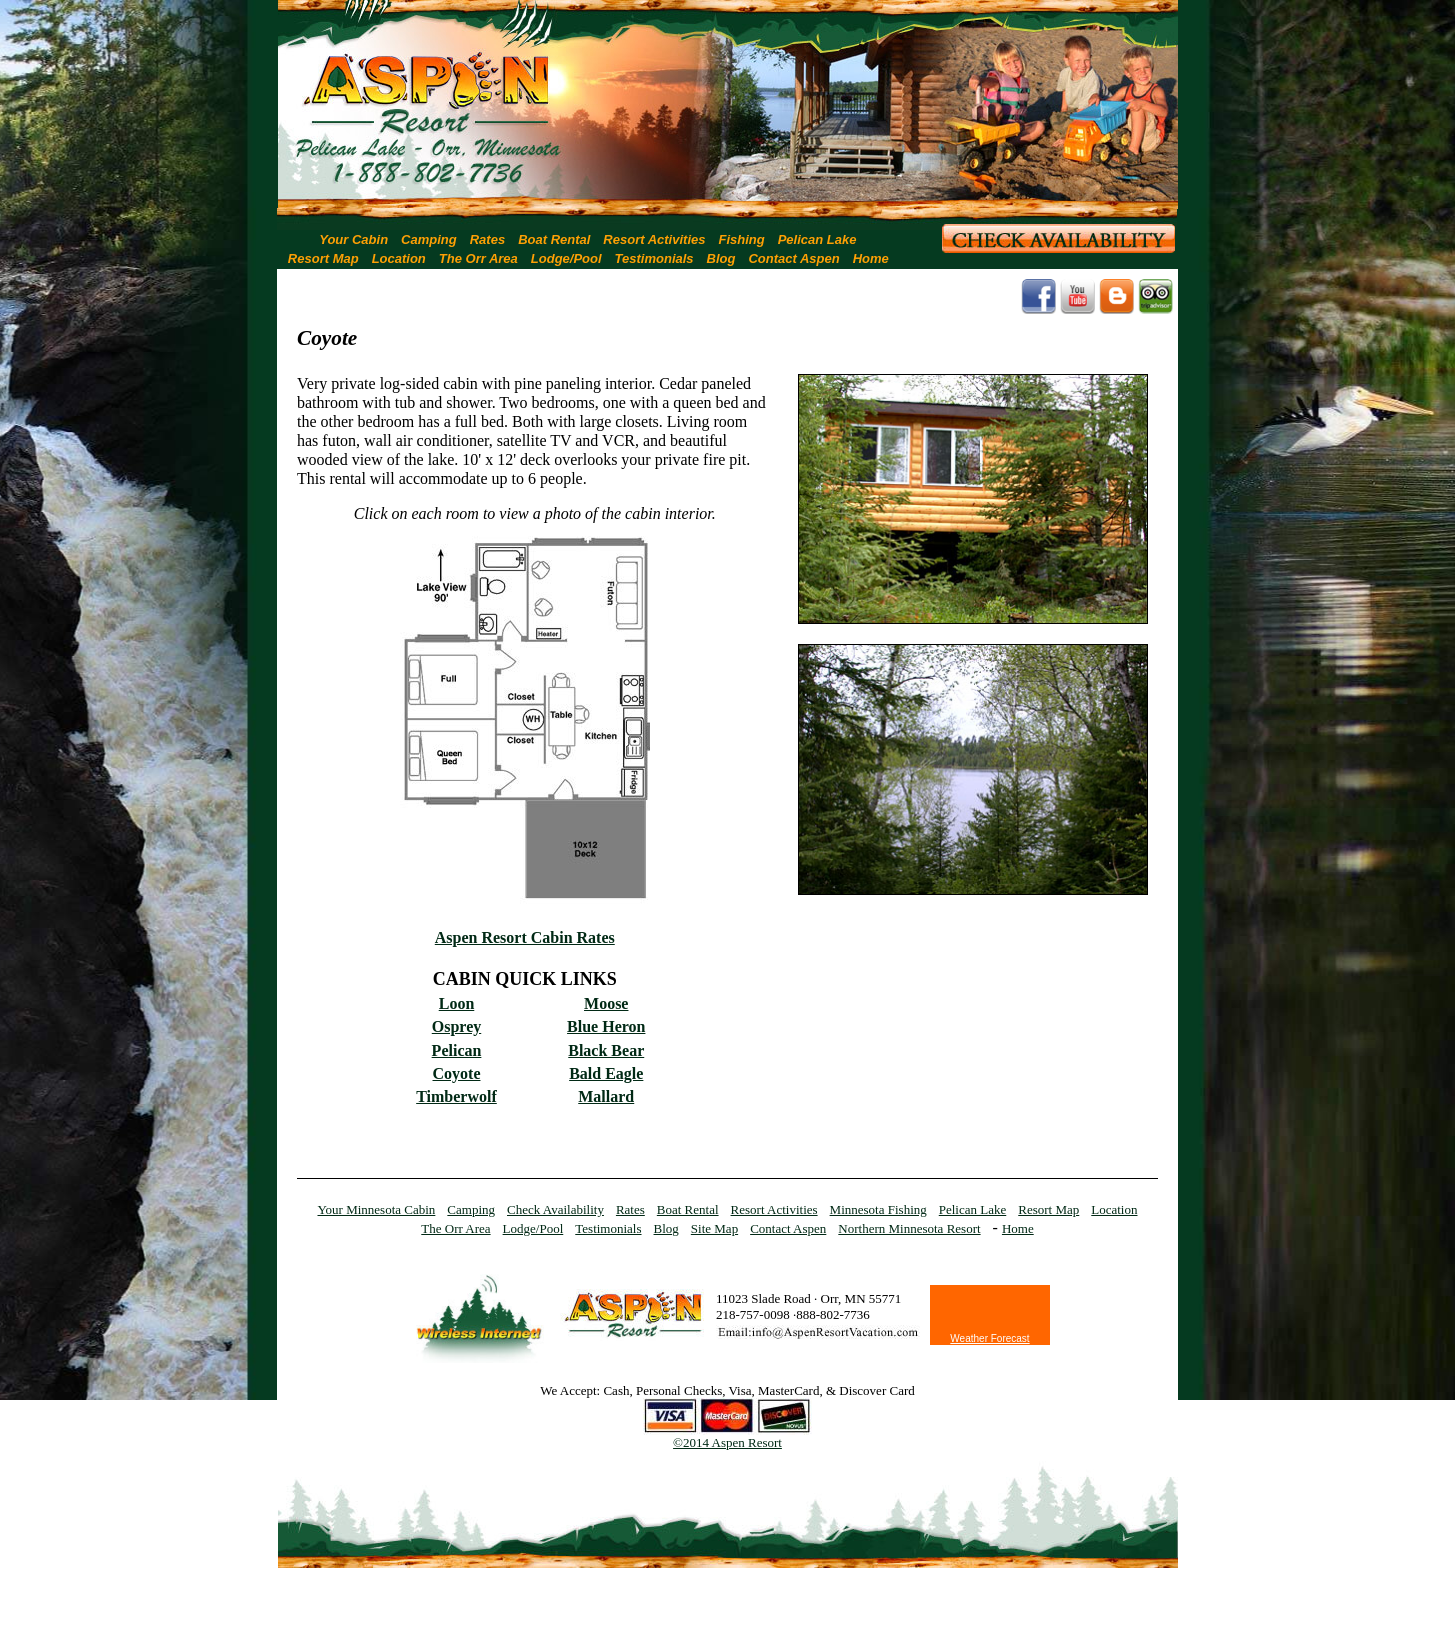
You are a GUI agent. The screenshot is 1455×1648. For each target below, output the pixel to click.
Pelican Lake (817, 239)
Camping (429, 239)
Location (399, 258)
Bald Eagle (606, 1073)
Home (871, 258)
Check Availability (555, 1209)
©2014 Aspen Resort (727, 1442)
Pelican (457, 1050)
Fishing (741, 239)
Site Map (714, 1228)
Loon (457, 1003)
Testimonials (654, 258)
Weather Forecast (989, 1338)
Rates (487, 239)
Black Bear (606, 1050)
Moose (606, 1003)
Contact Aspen (793, 258)
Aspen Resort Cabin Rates (525, 937)
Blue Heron (606, 1026)
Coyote (457, 1073)
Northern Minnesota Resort (909, 1228)
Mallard (606, 1096)
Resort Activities (654, 239)
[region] (728, 104)
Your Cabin (353, 239)
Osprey (456, 1026)
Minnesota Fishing (878, 1209)
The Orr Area (478, 258)
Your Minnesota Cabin (377, 1209)
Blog (721, 258)
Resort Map (323, 258)
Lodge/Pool (566, 258)
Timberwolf (456, 1096)
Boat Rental (554, 239)
